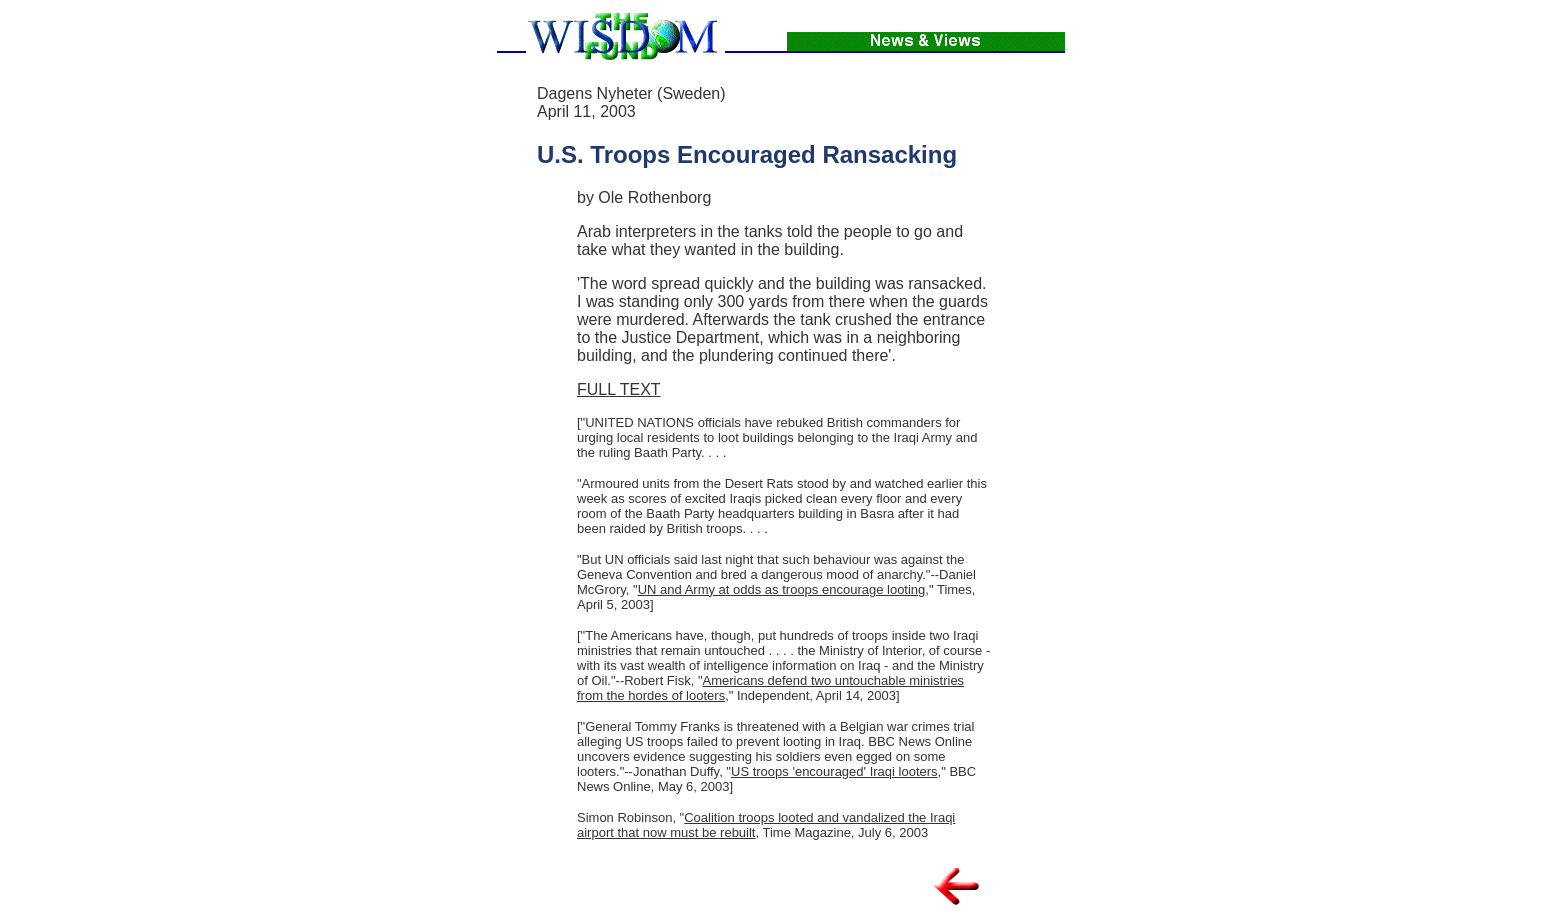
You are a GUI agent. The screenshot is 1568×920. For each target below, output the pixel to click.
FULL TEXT (619, 389)
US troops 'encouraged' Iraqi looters (834, 771)
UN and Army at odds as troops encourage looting (782, 589)
